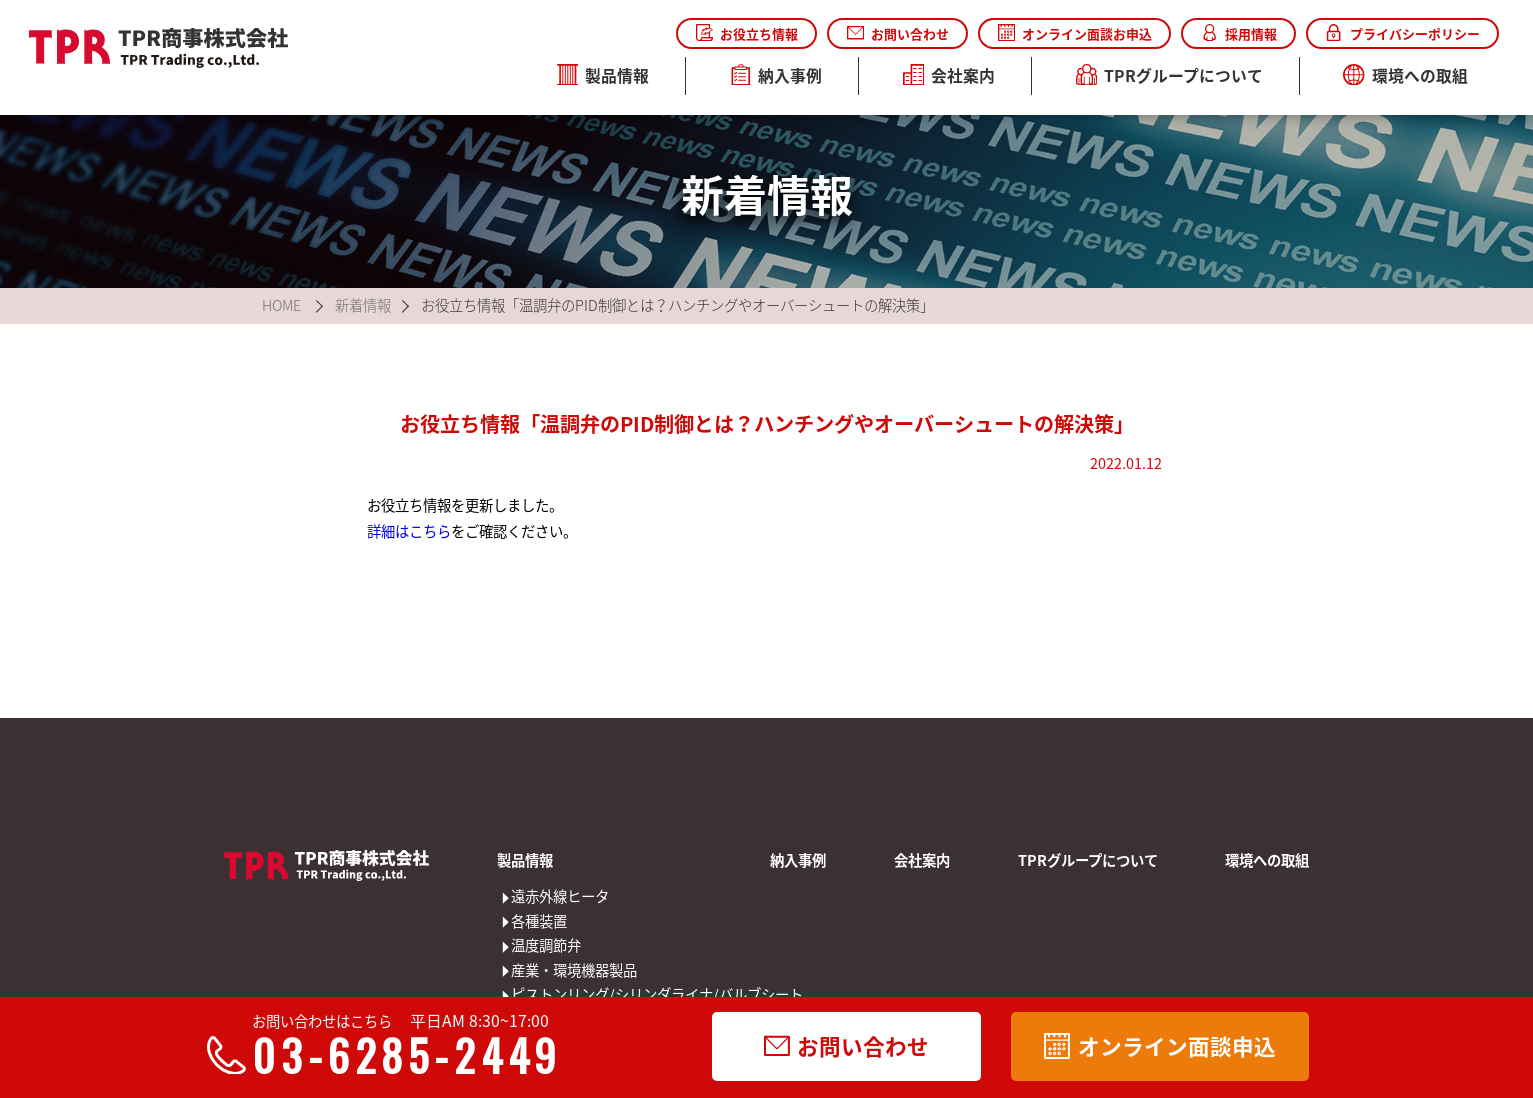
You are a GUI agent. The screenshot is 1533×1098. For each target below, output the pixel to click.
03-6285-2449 (393, 1055)
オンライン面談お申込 (1075, 33)
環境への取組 (1405, 75)
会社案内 (949, 75)
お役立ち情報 (747, 33)
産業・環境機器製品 (524, 970)
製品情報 (603, 75)
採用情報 (1239, 33)
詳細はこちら (409, 531)
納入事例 (776, 75)
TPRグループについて (1170, 75)
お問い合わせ (898, 33)
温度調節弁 (524, 945)
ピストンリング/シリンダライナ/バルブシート (524, 994)
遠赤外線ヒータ (524, 896)
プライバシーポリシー (1402, 33)
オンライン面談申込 (1159, 1046)
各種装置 (524, 921)
